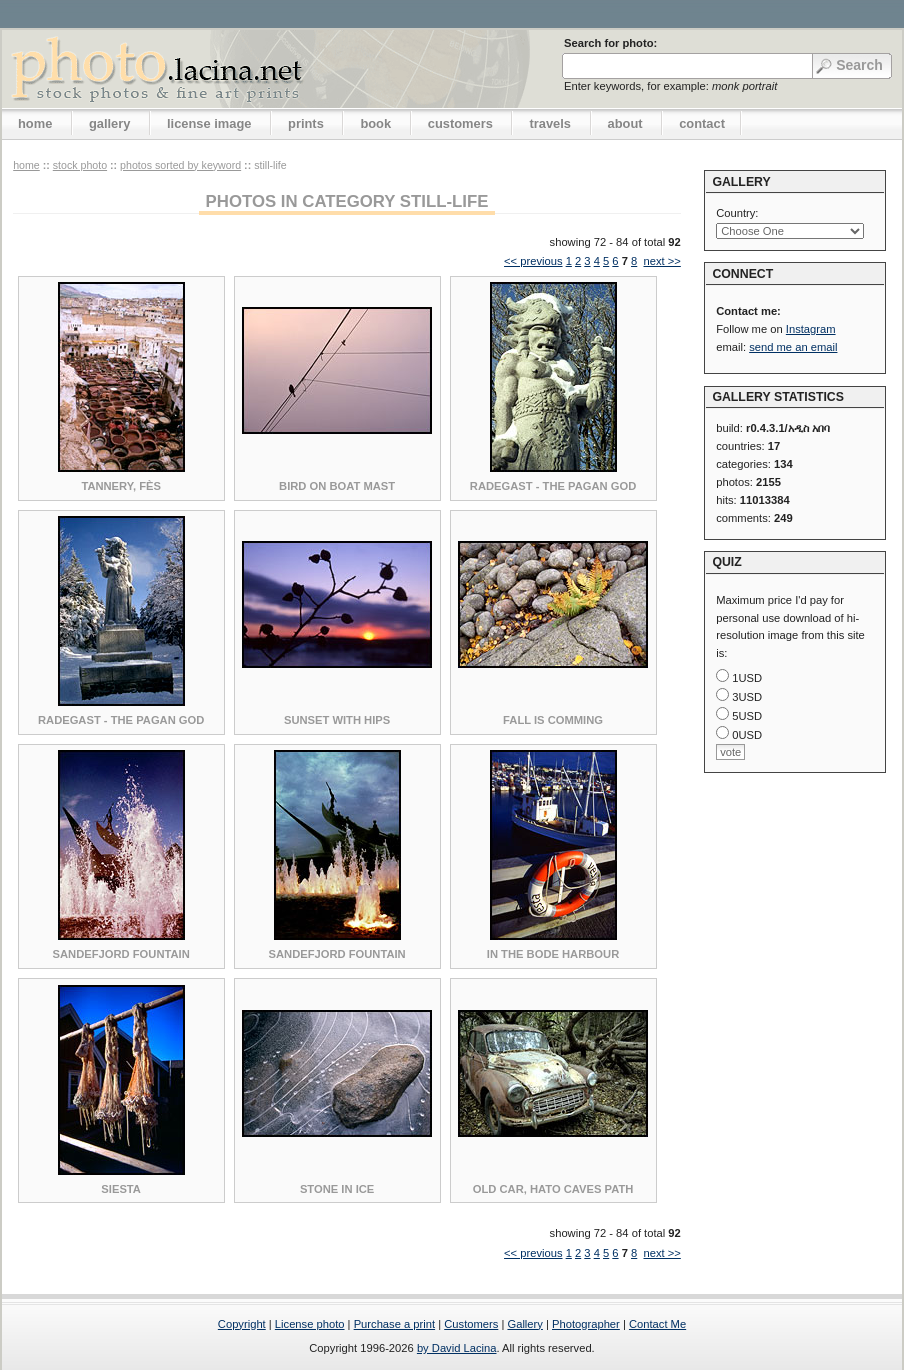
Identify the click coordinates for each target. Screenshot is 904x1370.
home (35, 123)
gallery (110, 123)
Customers (471, 1324)
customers (460, 123)
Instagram (811, 329)
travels (550, 123)
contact (702, 123)
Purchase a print (394, 1324)
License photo (310, 1324)
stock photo (80, 165)
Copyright (242, 1324)
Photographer (586, 1324)
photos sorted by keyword (180, 165)
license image (209, 123)
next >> (661, 261)
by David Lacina (457, 1348)
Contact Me (657, 1324)
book (375, 123)
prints (306, 123)
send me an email (793, 347)
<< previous (533, 261)
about (625, 123)
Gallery (524, 1324)
